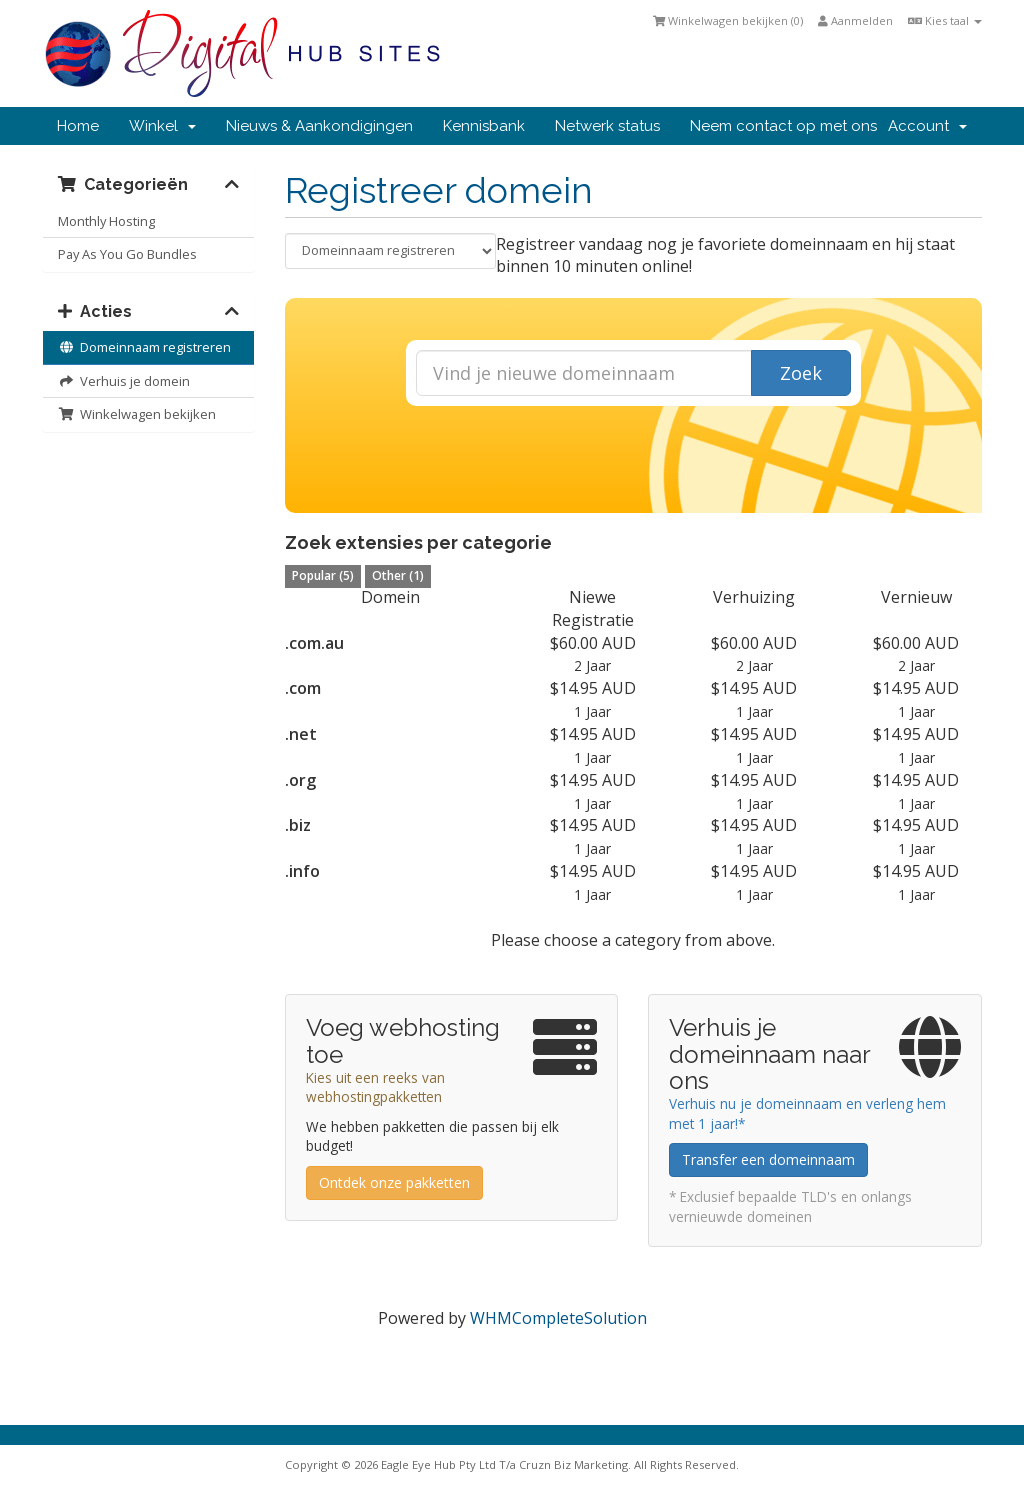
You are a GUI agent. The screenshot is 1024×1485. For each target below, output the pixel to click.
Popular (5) (323, 575)
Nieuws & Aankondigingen (319, 126)
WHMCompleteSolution (558, 1318)
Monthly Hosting (106, 221)
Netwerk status (607, 126)
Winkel (162, 126)
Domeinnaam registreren (144, 347)
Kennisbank (484, 126)
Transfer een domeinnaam (768, 1159)
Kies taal (945, 20)
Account (927, 126)
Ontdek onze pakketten (394, 1182)
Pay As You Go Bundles (127, 254)
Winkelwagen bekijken (137, 414)
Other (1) (398, 575)
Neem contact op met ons (783, 126)
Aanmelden (855, 20)
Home (78, 126)
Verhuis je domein (124, 381)
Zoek (801, 373)
